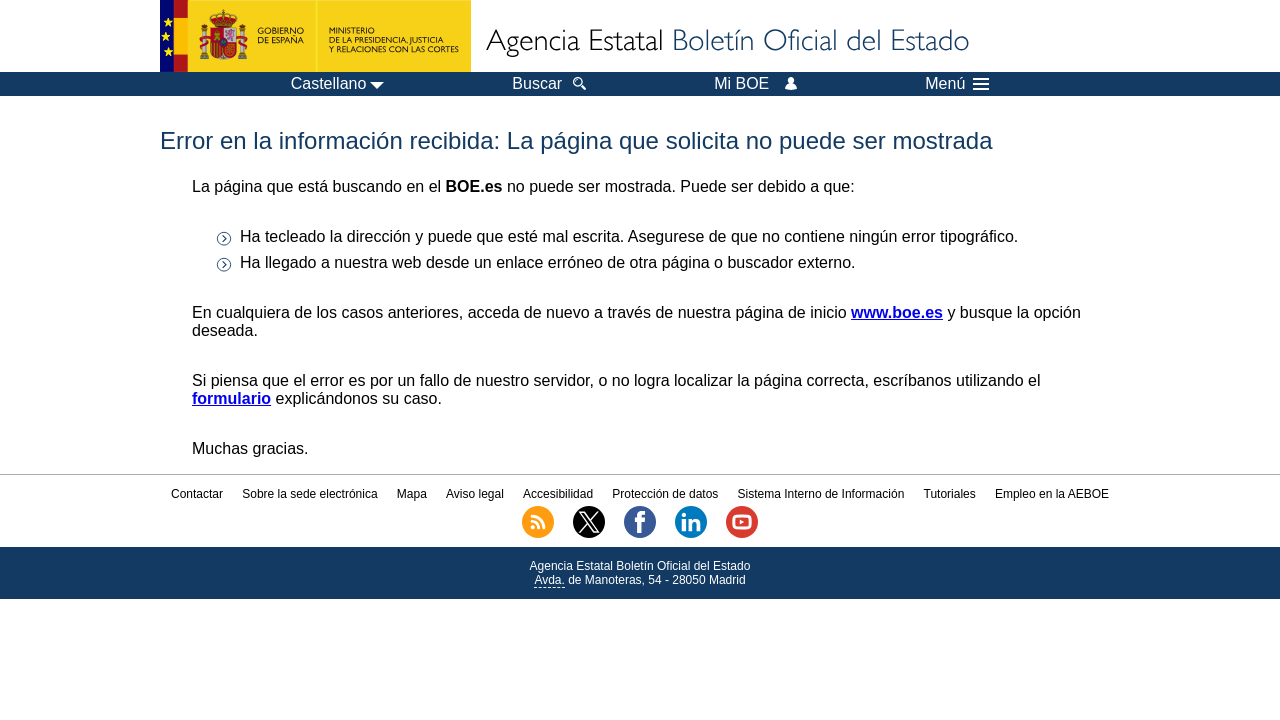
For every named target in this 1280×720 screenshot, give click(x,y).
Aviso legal (475, 494)
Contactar (197, 494)
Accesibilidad (558, 494)
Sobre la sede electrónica (309, 494)
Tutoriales (950, 494)
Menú (957, 84)
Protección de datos (665, 494)
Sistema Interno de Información (821, 494)
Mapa (412, 494)
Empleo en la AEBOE (1052, 494)
